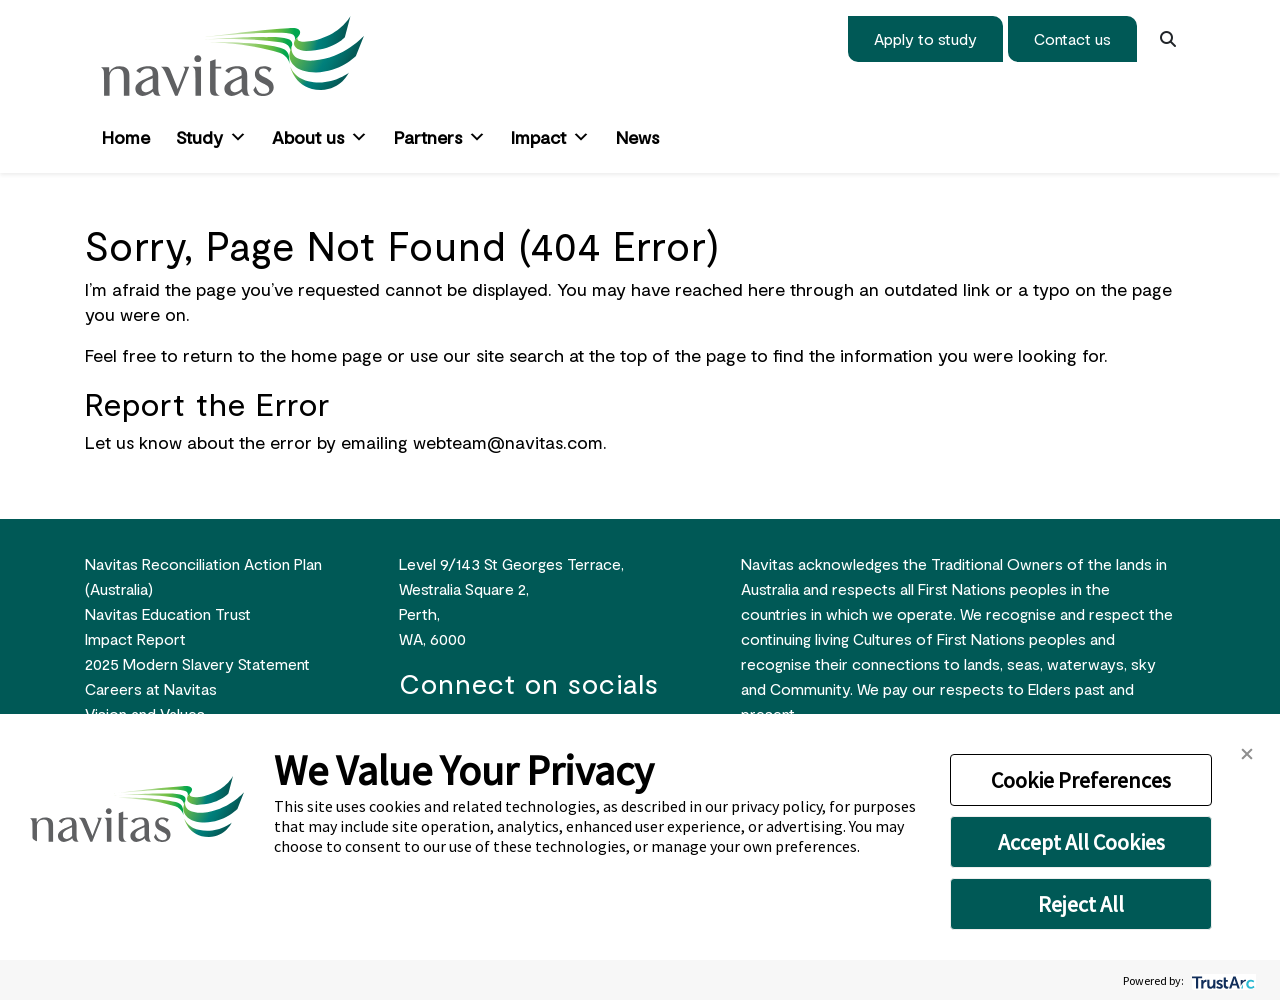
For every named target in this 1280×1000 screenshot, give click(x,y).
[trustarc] (1221, 980)
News (637, 137)
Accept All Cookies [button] (1081, 842)
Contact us (1072, 38)
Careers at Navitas (151, 688)
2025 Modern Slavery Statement (197, 663)
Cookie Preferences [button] (1081, 780)
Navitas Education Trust (168, 613)
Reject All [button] (1081, 904)
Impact (550, 137)
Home (126, 137)
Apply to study (925, 38)
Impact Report (135, 638)
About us (320, 137)
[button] (1247, 751)
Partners (440, 137)
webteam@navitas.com (508, 442)
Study (211, 137)
